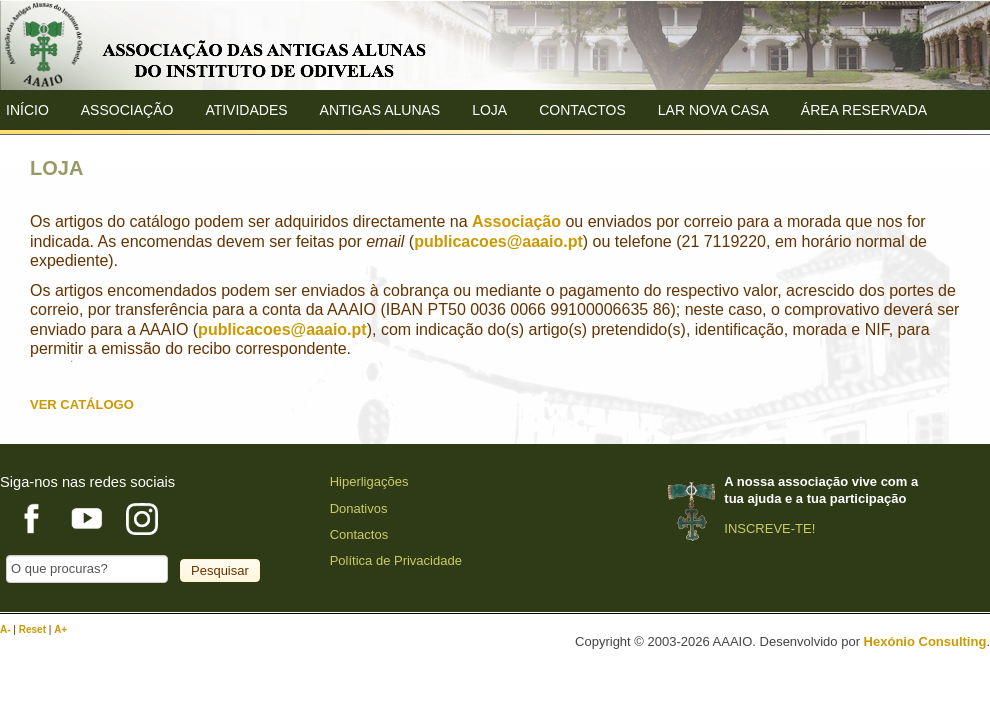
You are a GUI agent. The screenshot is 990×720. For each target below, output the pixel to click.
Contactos (582, 110)
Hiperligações (369, 481)
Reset (34, 629)
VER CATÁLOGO (82, 404)
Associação (516, 221)
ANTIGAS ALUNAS (380, 110)
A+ (60, 629)
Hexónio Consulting (925, 641)
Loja (489, 110)
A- (6, 629)
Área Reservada (864, 110)
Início (27, 110)
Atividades (246, 110)
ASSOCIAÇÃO (127, 110)
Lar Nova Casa (713, 110)
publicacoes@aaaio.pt (498, 241)
